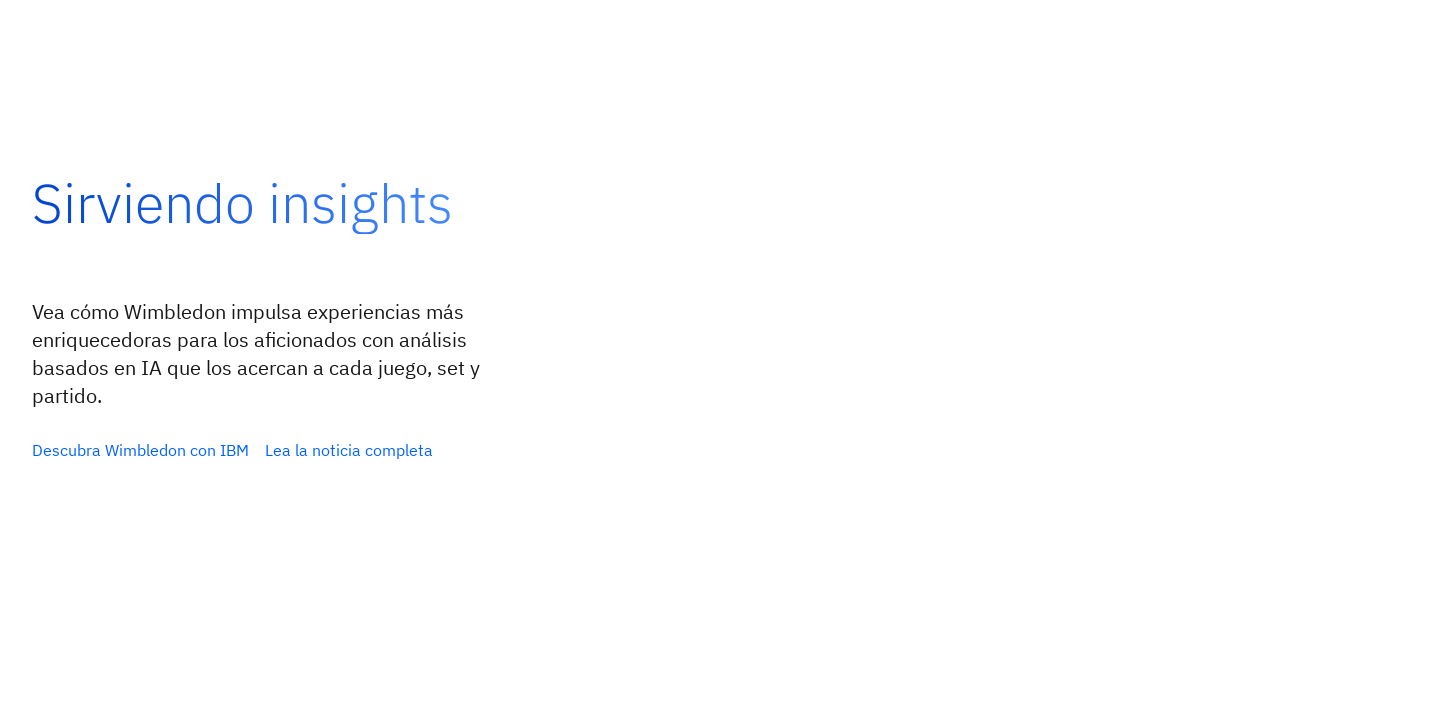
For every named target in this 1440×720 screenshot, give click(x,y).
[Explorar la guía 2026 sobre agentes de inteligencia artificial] (373, 450)
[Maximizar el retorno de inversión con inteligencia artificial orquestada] (140, 450)
